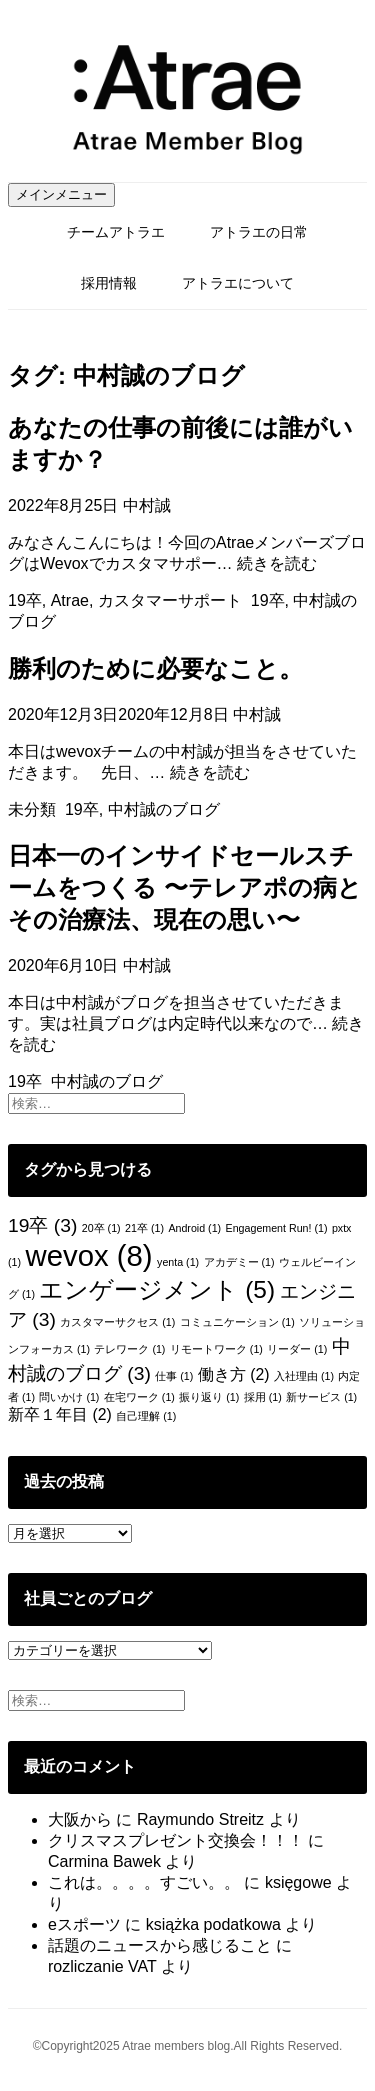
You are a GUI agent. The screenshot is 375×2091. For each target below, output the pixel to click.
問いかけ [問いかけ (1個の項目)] (69, 1397)
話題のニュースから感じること (160, 1945)
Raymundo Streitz (200, 1819)
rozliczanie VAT (102, 1966)
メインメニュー (61, 194)
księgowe (298, 1882)
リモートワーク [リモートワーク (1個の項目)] (216, 1349)
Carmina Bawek (104, 1861)
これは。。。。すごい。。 (144, 1882)
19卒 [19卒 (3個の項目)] (42, 1225)
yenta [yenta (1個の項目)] (178, 1262)
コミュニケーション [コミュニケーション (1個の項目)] (237, 1322)
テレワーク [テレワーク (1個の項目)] (129, 1349)
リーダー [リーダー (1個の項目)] (297, 1349)
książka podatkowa (213, 1924)
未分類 (32, 809)
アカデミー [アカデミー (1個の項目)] (239, 1262)
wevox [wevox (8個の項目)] (88, 1255)
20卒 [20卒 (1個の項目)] (101, 1228)
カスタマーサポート (170, 600)
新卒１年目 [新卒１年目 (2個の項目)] (60, 1414)
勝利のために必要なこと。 (155, 668)
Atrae (70, 600)
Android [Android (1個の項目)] (194, 1228)
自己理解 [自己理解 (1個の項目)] (146, 1416)
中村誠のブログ (164, 809)
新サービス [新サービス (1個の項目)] (321, 1397)
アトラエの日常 (259, 232)
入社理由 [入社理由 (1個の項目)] (304, 1376)
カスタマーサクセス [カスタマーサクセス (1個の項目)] (117, 1322)
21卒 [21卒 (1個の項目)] (144, 1228)
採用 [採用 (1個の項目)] (263, 1397)
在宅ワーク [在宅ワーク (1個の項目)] (139, 1397)
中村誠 (147, 505)
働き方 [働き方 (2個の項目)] (234, 1374)
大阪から (80, 1819)
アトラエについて (238, 283)
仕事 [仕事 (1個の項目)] (174, 1376)
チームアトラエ (116, 232)
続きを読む (277, 563)
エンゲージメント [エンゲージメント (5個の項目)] (157, 1289)
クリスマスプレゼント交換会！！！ (176, 1840)
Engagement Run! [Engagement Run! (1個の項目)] (277, 1228)
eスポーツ (84, 1924)
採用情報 (109, 283)
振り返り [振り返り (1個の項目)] (209, 1397)
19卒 (25, 600)
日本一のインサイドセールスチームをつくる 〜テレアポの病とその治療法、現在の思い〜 (185, 887)
